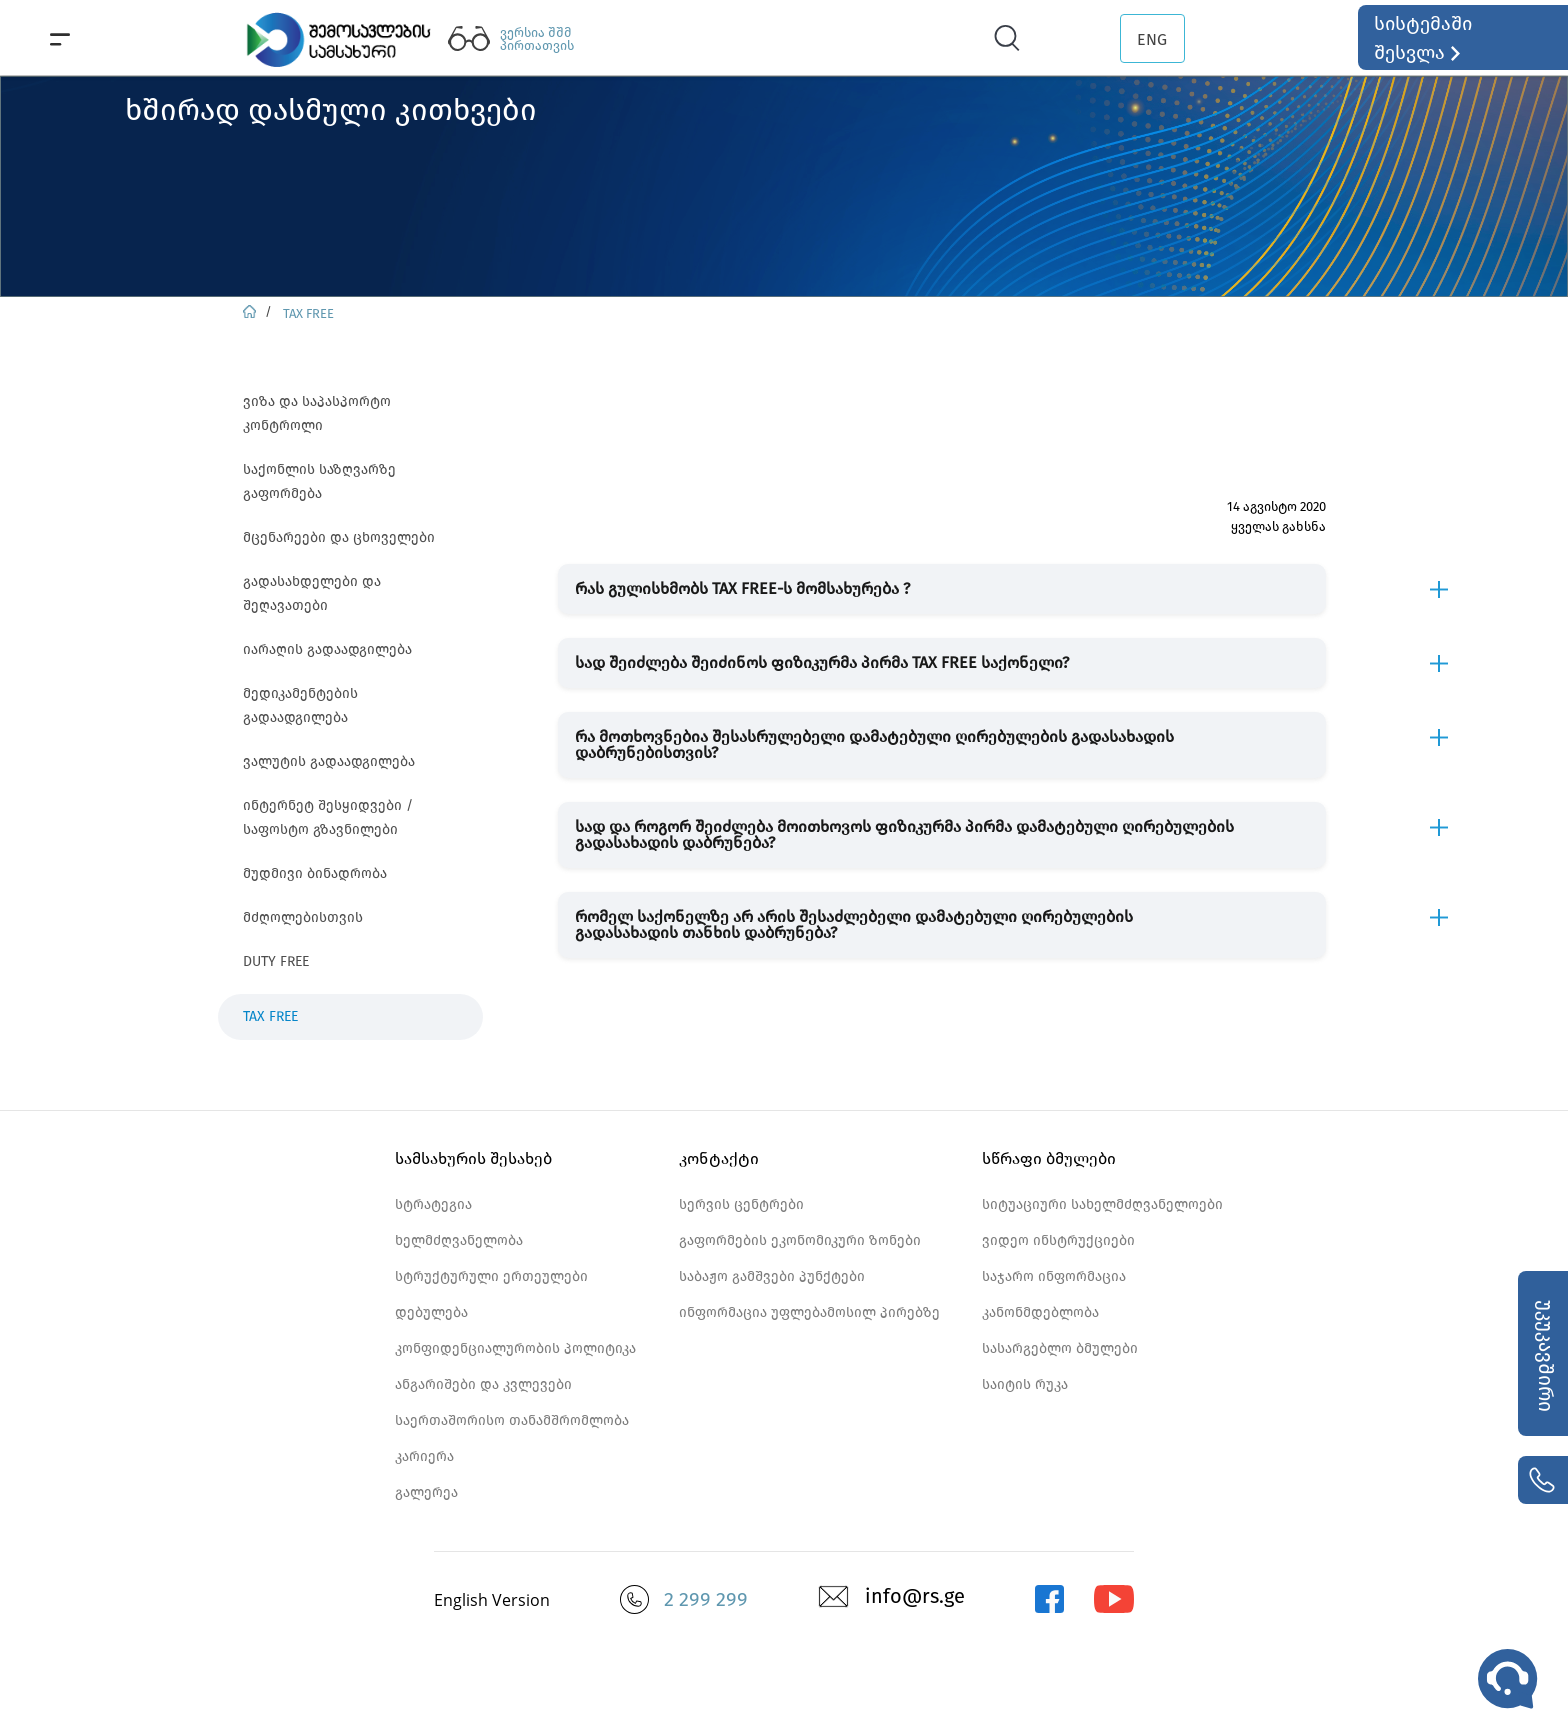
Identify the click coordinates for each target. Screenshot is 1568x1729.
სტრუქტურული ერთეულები (491, 1276)
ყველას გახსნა (1278, 526)
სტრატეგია (433, 1204)
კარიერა (424, 1456)
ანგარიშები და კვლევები (483, 1384)
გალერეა (426, 1492)
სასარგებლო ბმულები (1060, 1348)
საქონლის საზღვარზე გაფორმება (319, 481)
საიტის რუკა (1025, 1384)
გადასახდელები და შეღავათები (312, 593)
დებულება (431, 1312)
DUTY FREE (276, 961)
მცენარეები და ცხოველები (339, 537)
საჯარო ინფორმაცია (1054, 1276)
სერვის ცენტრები (741, 1204)
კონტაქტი (719, 1158)
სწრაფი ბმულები (1049, 1158)
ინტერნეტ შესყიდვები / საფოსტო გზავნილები (328, 817)
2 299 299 (706, 1599)
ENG (1152, 39)
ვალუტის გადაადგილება (329, 761)
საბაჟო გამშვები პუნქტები (772, 1276)
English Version (492, 1600)
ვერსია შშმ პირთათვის (537, 39)
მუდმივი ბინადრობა (315, 873)
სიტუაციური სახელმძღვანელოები (1102, 1204)
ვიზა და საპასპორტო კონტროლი (317, 413)
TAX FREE (308, 313)
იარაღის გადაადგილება (327, 649)
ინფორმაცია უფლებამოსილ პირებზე (809, 1312)
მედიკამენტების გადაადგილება (300, 705)
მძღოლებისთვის (303, 917)
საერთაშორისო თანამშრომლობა (512, 1420)
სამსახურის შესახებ (473, 1158)
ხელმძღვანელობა (459, 1240)
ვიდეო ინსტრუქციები (1058, 1240)
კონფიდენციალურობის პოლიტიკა (515, 1348)
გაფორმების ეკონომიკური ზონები (800, 1240)
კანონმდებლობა (1040, 1312)
